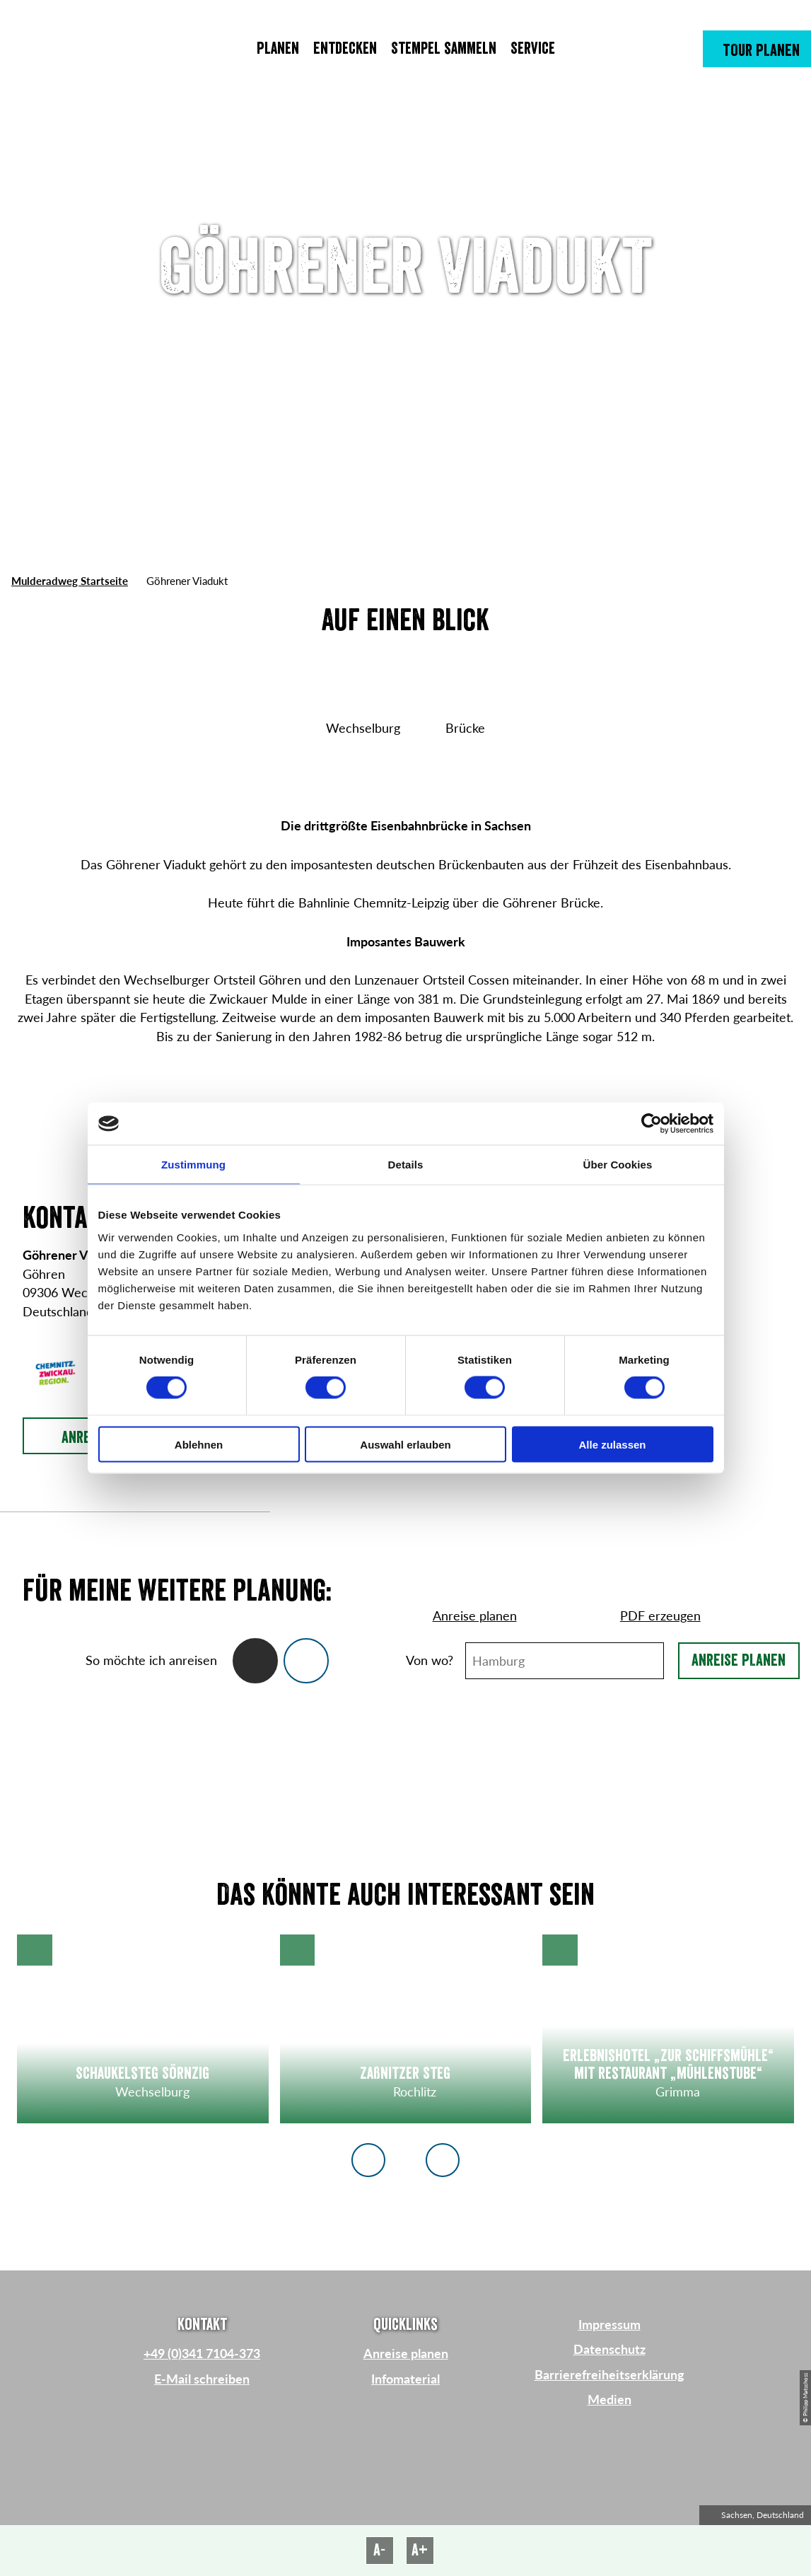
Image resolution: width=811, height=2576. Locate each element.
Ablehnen (199, 1444)
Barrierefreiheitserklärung (609, 2374)
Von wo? (429, 1660)
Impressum (609, 2324)
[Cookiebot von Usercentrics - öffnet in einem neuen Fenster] (651, 1124)
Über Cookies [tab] (618, 1165)
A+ (420, 2550)
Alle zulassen (612, 1444)
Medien (609, 2399)
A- (379, 2550)
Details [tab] (406, 1165)
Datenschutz (609, 2349)
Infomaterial (405, 2379)
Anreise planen (739, 1660)
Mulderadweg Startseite (69, 580)
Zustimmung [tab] (193, 1165)
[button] (757, 48)
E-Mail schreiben (202, 2379)
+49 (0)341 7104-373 (202, 2353)
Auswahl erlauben (405, 1444)
